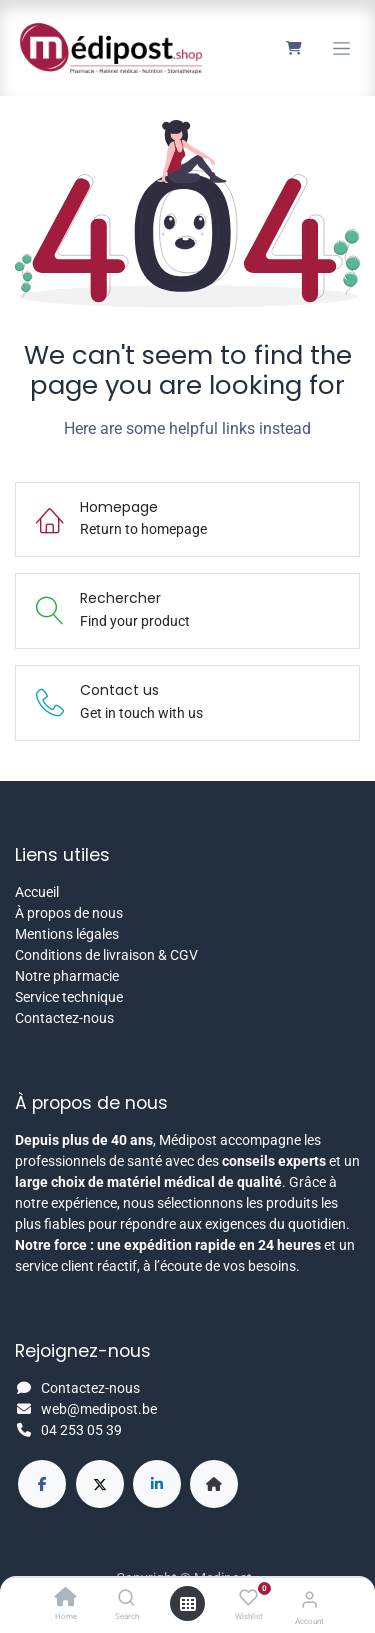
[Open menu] (188, 1604)
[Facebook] (42, 1484)
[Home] (66, 1599)
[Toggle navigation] (341, 48)
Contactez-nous (64, 1018)
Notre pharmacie (67, 976)
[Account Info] (309, 1599)
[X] (100, 1484)
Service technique (69, 997)
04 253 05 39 (81, 1430)
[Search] (126, 1599)
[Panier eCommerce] (293, 48)
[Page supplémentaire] (214, 1484)
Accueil (37, 892)
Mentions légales (67, 934)
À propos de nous (69, 913)
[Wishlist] (248, 1598)
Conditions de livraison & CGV (106, 955)
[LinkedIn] (157, 1484)
